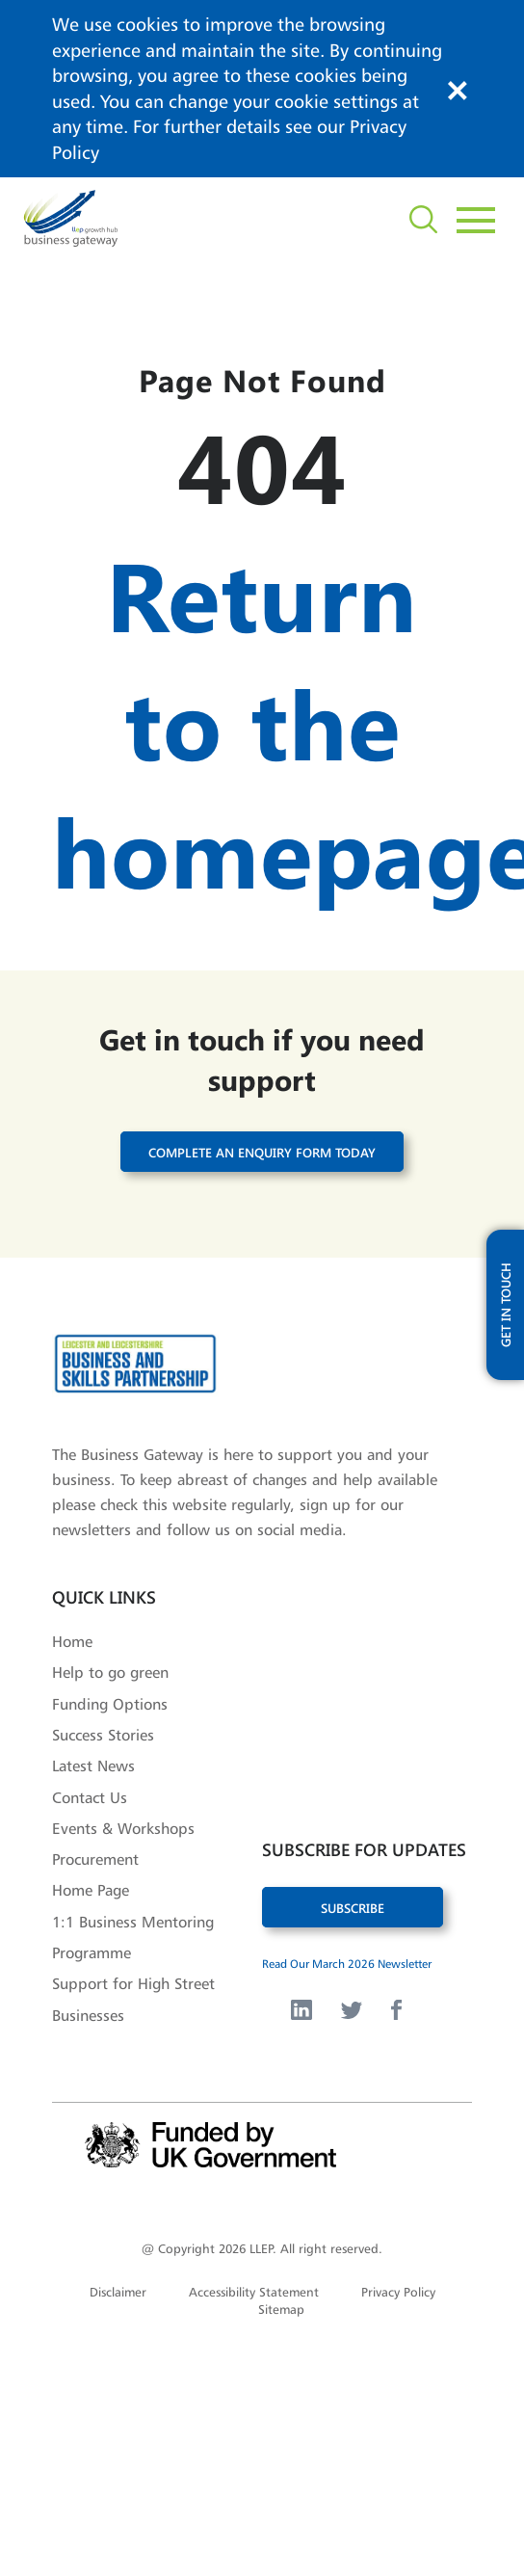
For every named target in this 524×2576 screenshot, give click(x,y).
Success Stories (103, 1734)
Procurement (95, 1859)
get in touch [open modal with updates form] (505, 1306)
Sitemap (281, 2309)
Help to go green (110, 1672)
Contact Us (89, 1797)
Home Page (90, 1889)
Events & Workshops (123, 1828)
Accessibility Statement (254, 2291)
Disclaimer (118, 2291)
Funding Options (110, 1703)
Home (72, 1641)
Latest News (93, 1765)
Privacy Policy (398, 2291)
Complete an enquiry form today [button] (262, 1152)
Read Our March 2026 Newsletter (347, 1963)
